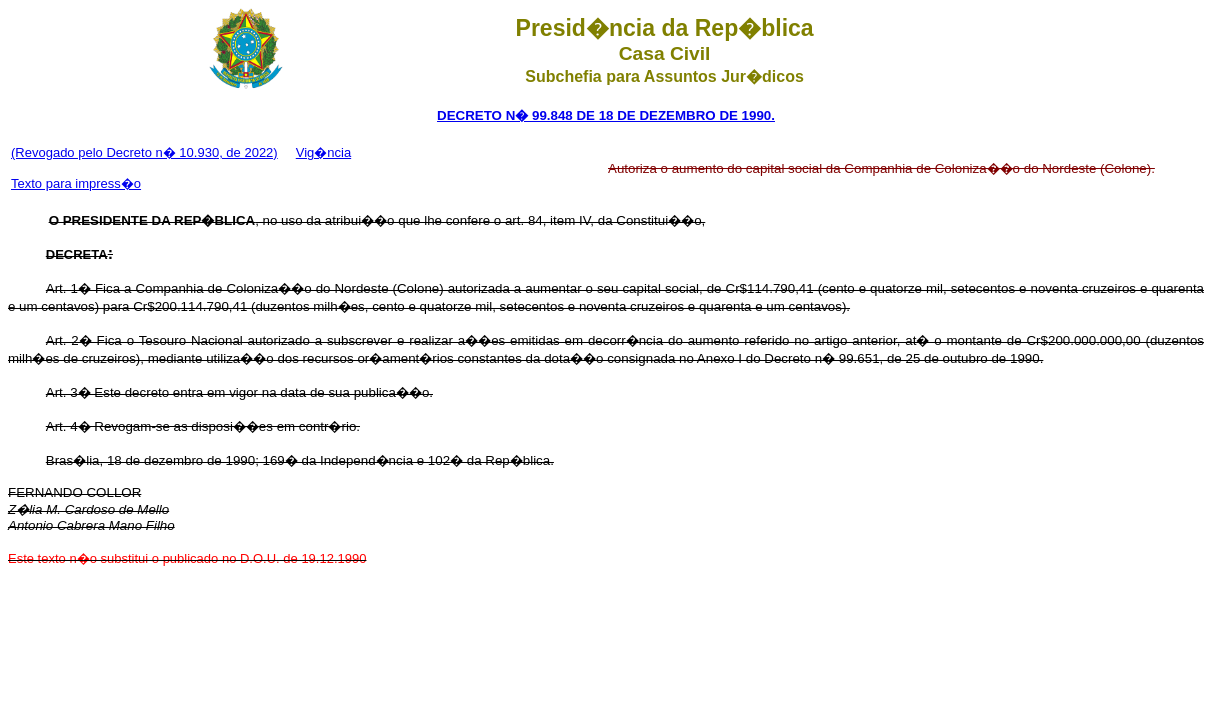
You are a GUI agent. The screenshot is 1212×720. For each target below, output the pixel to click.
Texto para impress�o (76, 183)
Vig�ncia (323, 152)
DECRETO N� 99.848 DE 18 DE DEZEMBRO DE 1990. (606, 115)
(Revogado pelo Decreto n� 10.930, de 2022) (144, 152)
